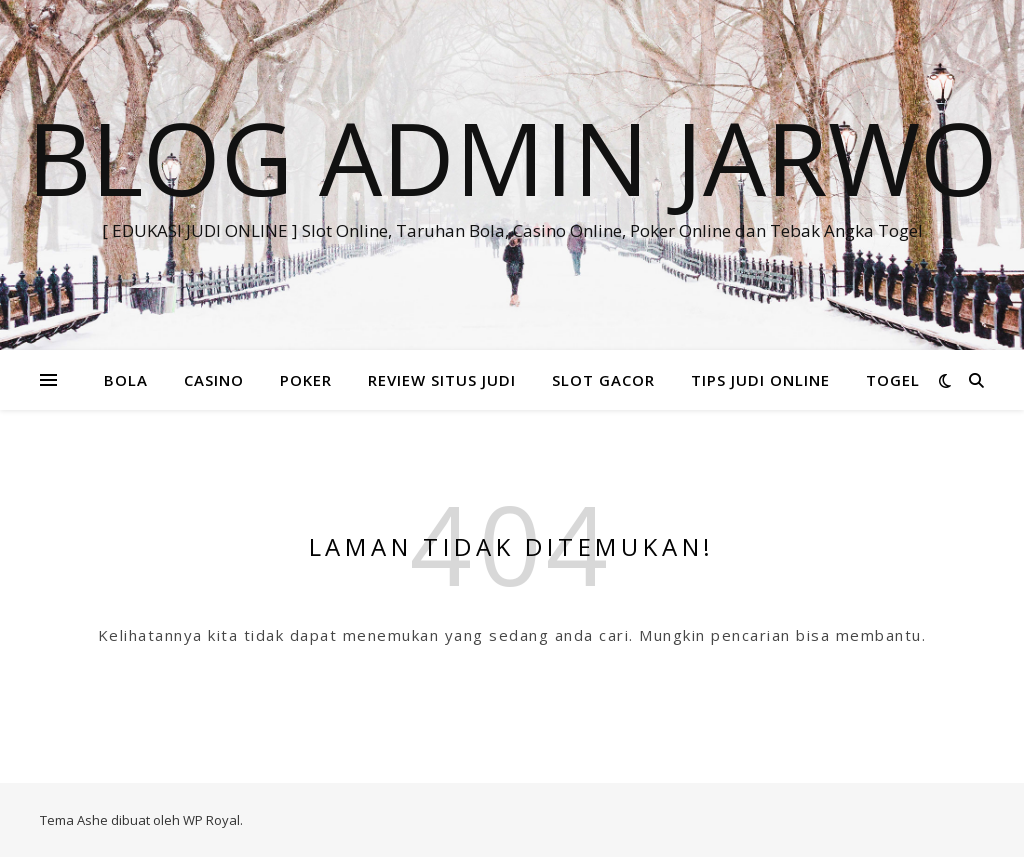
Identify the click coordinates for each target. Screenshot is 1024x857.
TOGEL (893, 380)
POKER (306, 380)
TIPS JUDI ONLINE (760, 380)
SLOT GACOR (603, 380)
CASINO (214, 380)
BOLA (126, 380)
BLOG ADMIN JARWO (512, 157)
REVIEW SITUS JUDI (442, 380)
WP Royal (211, 820)
